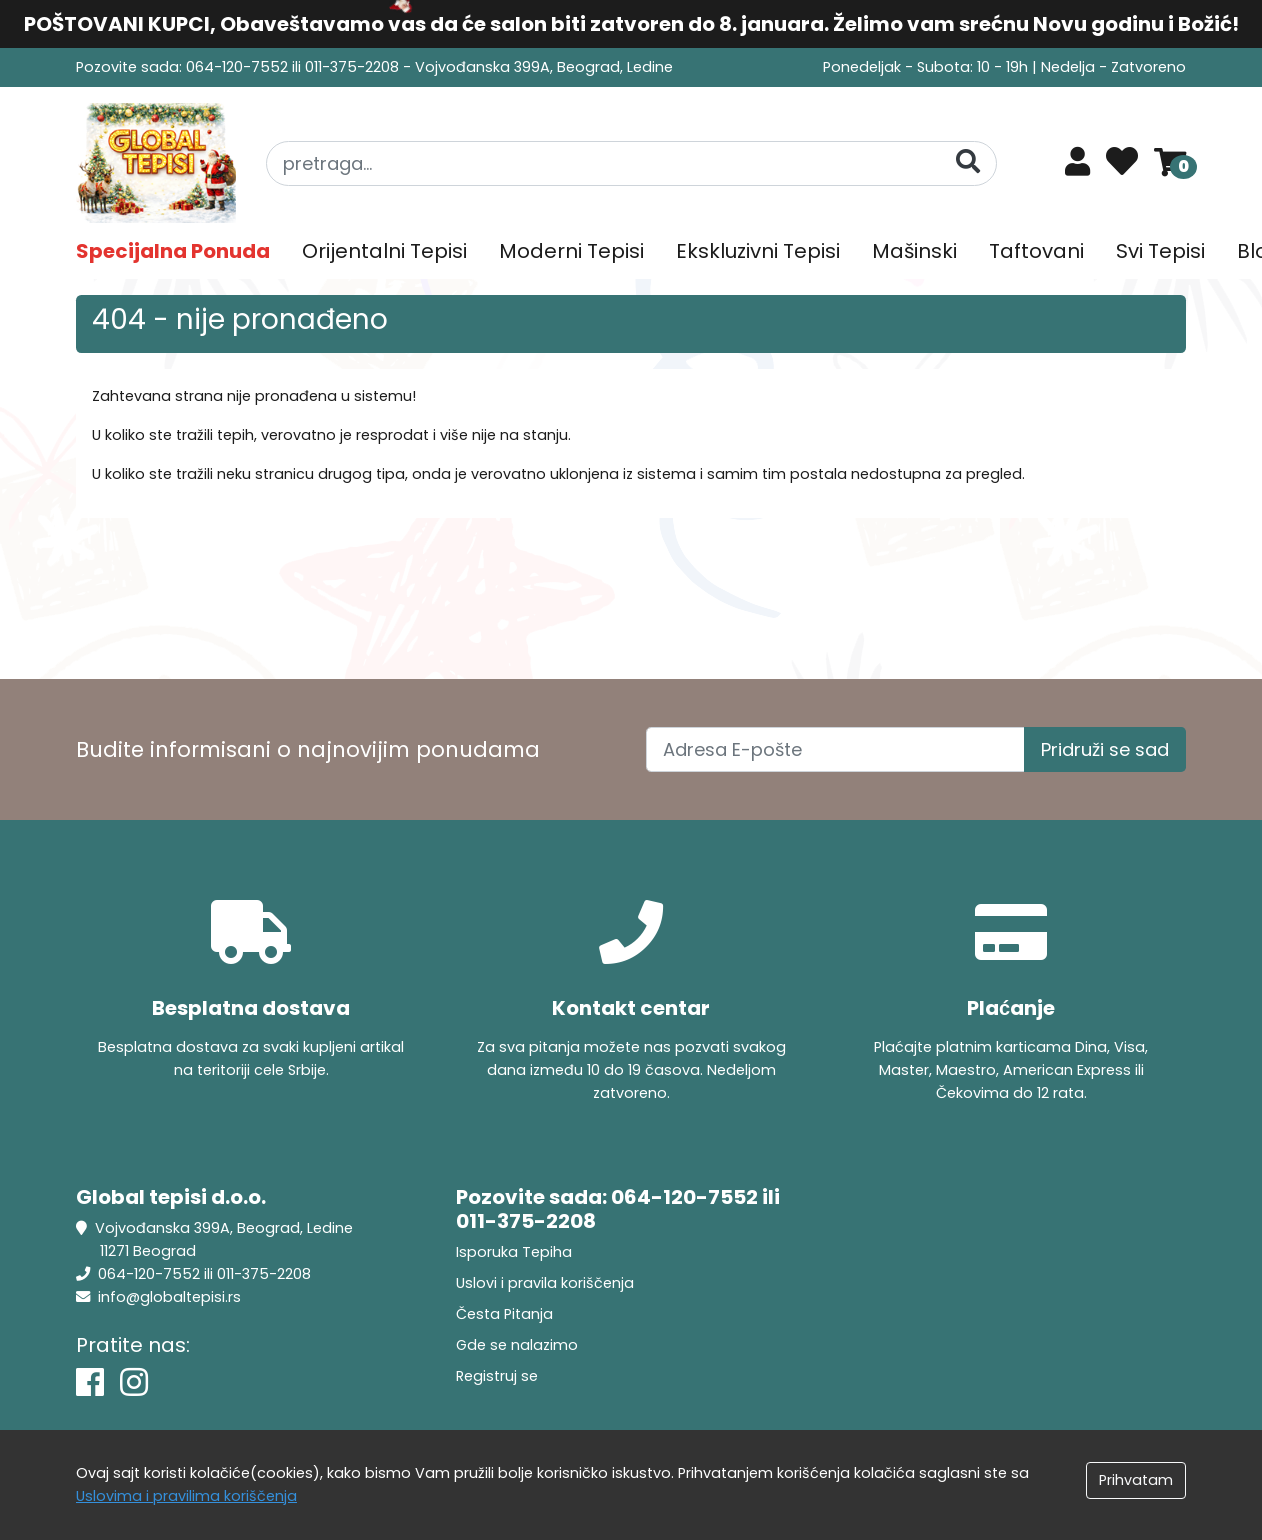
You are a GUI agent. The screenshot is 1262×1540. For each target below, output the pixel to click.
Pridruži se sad (1105, 749)
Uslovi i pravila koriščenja (545, 1283)
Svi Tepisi (1160, 251)
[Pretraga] (968, 162)
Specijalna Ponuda (173, 251)
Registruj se (497, 1376)
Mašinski (914, 251)
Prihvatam (1136, 1480)
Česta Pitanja (504, 1314)
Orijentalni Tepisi (384, 251)
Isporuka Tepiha (514, 1252)
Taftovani (1036, 251)
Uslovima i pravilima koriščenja (186, 1496)
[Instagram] (134, 1382)
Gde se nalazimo (517, 1345)
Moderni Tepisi (571, 251)
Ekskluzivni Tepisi (758, 251)
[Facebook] (90, 1382)
